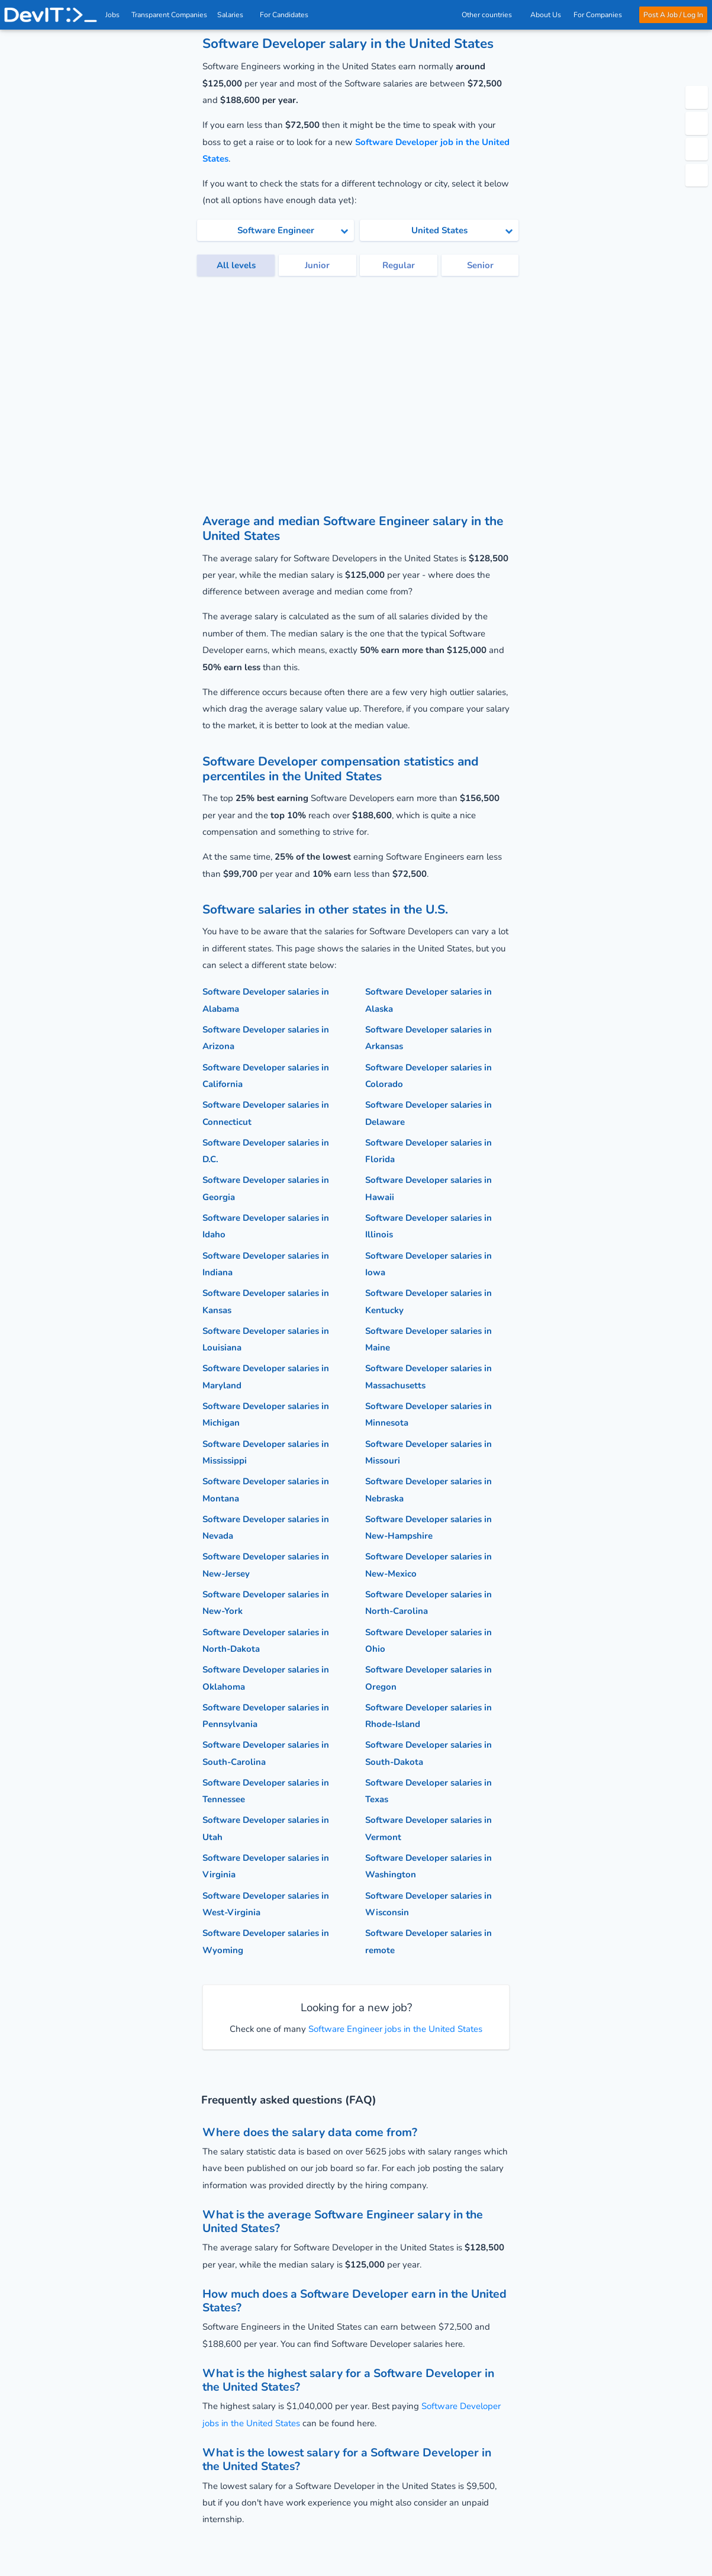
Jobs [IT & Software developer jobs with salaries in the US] (113, 15)
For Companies (600, 15)
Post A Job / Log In (673, 15)
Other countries (490, 15)
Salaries (234, 15)
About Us (545, 15)
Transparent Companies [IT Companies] (170, 15)
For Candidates (287, 15)
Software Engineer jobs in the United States (394, 2029)
